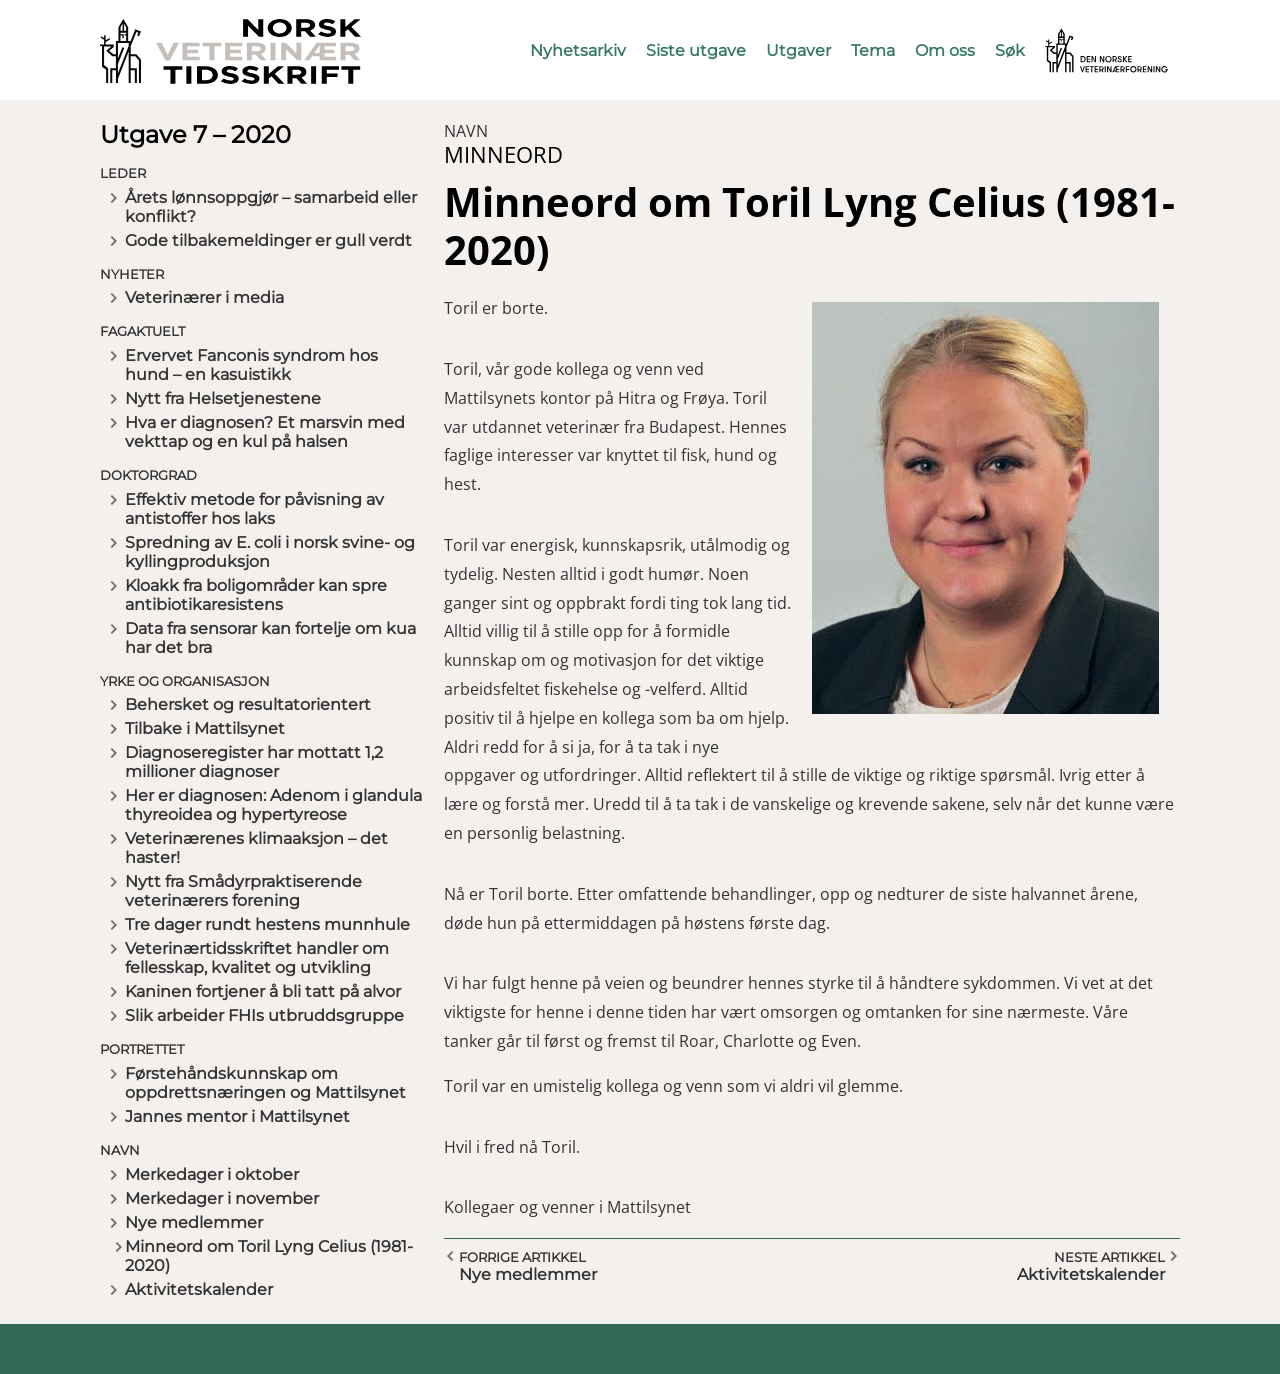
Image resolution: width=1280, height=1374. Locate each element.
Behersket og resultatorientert (248, 704)
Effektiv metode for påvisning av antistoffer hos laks (254, 509)
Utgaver (798, 50)
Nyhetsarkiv (578, 50)
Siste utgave (696, 50)
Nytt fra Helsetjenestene (223, 398)
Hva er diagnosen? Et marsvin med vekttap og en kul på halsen (265, 432)
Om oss (945, 50)
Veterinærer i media (204, 297)
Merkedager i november (222, 1198)
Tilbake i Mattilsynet (205, 728)
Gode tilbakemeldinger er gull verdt (268, 240)
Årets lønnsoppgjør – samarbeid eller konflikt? (271, 207)
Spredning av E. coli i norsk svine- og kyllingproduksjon (270, 552)
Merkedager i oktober (212, 1174)
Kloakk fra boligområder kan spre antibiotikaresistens (256, 595)
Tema (873, 50)
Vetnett (1076, 37)
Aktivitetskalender (199, 1289)
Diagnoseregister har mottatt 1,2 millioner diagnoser (254, 762)
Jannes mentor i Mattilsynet (237, 1116)
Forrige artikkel (522, 1257)
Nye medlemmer (194, 1222)
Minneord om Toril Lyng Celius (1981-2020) (269, 1256)
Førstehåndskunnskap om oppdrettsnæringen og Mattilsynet (265, 1083)
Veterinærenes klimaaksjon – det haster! (256, 848)
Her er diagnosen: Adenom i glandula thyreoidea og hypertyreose (273, 805)
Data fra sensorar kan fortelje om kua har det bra (270, 638)
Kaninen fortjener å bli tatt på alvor (263, 991)
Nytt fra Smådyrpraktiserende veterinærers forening (243, 891)
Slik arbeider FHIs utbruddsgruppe (264, 1015)
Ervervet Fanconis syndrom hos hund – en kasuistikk (251, 365)
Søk (1010, 50)
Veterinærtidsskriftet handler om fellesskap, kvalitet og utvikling (257, 958)
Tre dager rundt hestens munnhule (267, 924)
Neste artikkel (1109, 1257)
